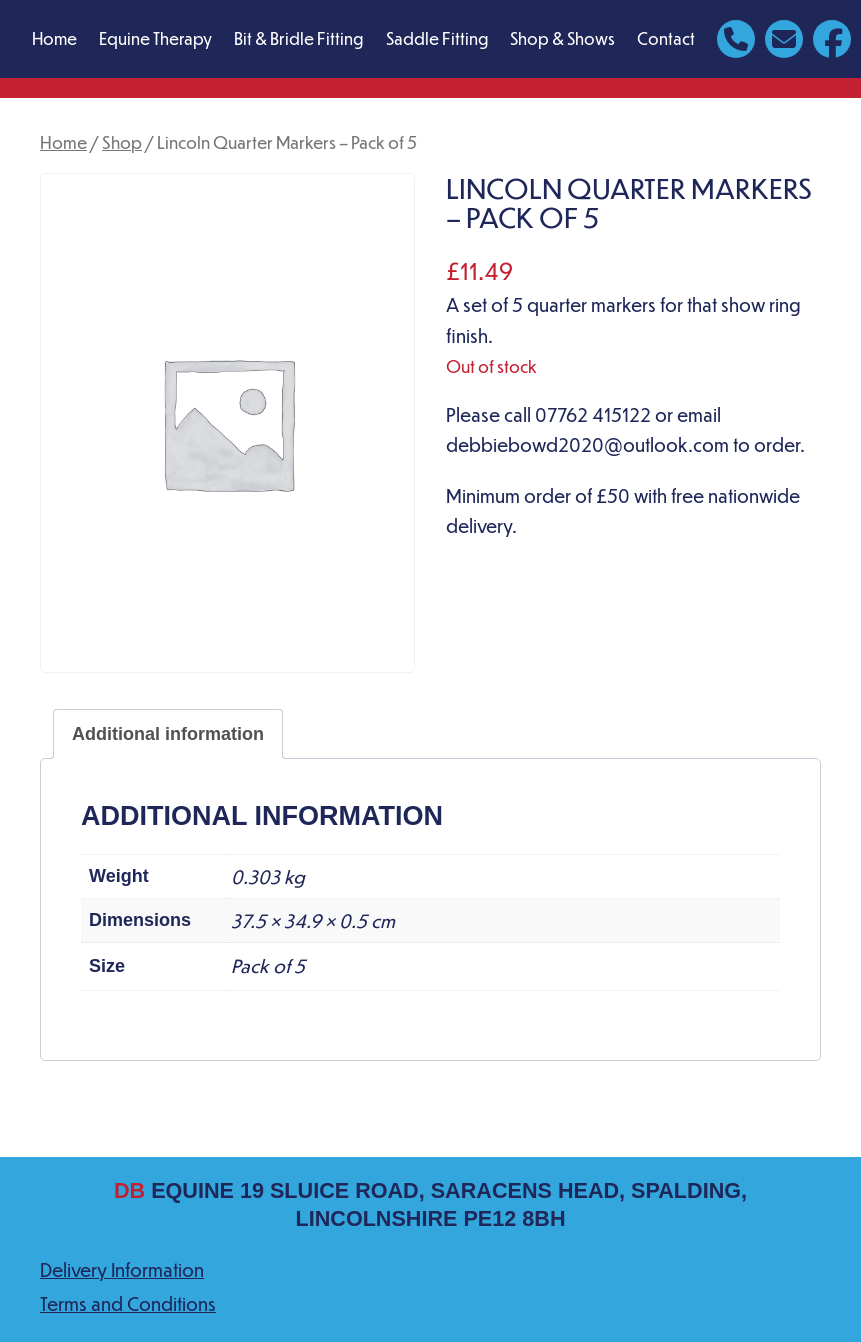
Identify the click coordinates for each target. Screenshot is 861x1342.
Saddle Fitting (437, 38)
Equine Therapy (155, 38)
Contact (666, 38)
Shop (122, 142)
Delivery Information (122, 1269)
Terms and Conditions (128, 1303)
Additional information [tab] (168, 734)
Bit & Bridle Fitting (298, 38)
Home (54, 38)
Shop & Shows (562, 38)
